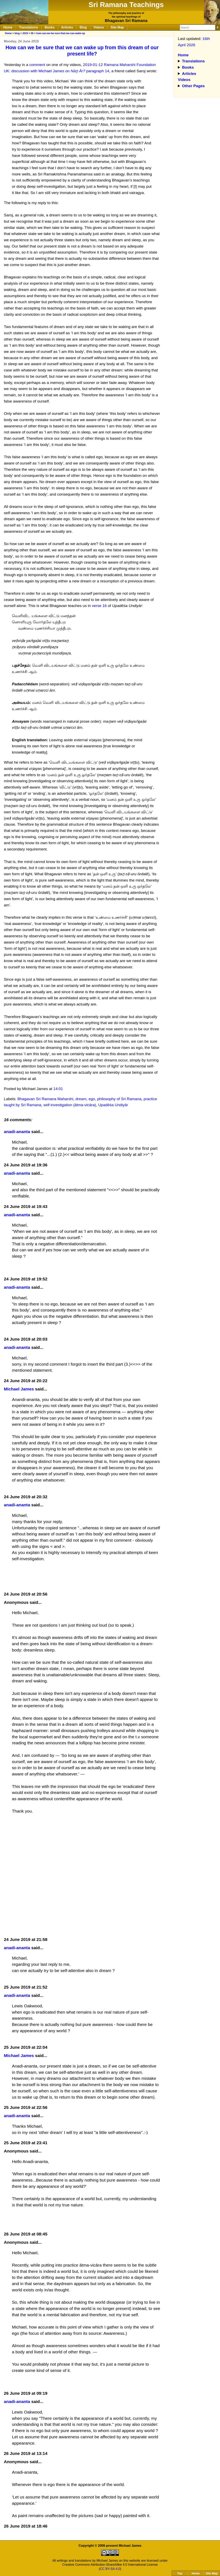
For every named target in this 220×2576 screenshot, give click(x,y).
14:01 (58, 1089)
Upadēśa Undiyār (113, 1105)
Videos (98, 27)
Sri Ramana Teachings (126, 4)
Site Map (117, 27)
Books (50, 27)
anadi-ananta (17, 1131)
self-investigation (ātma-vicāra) (69, 1105)
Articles (67, 27)
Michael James (19, 1389)
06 (32, 33)
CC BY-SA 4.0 (110, 2569)
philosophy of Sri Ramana (119, 1099)
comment (37, 65)
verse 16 (99, 606)
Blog (83, 27)
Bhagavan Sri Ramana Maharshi (45, 1099)
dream (80, 1099)
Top (179, 2573)
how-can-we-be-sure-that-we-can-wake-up (60, 33)
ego (91, 1099)
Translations (28, 27)
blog (17, 33)
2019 (25, 33)
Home (7, 27)
